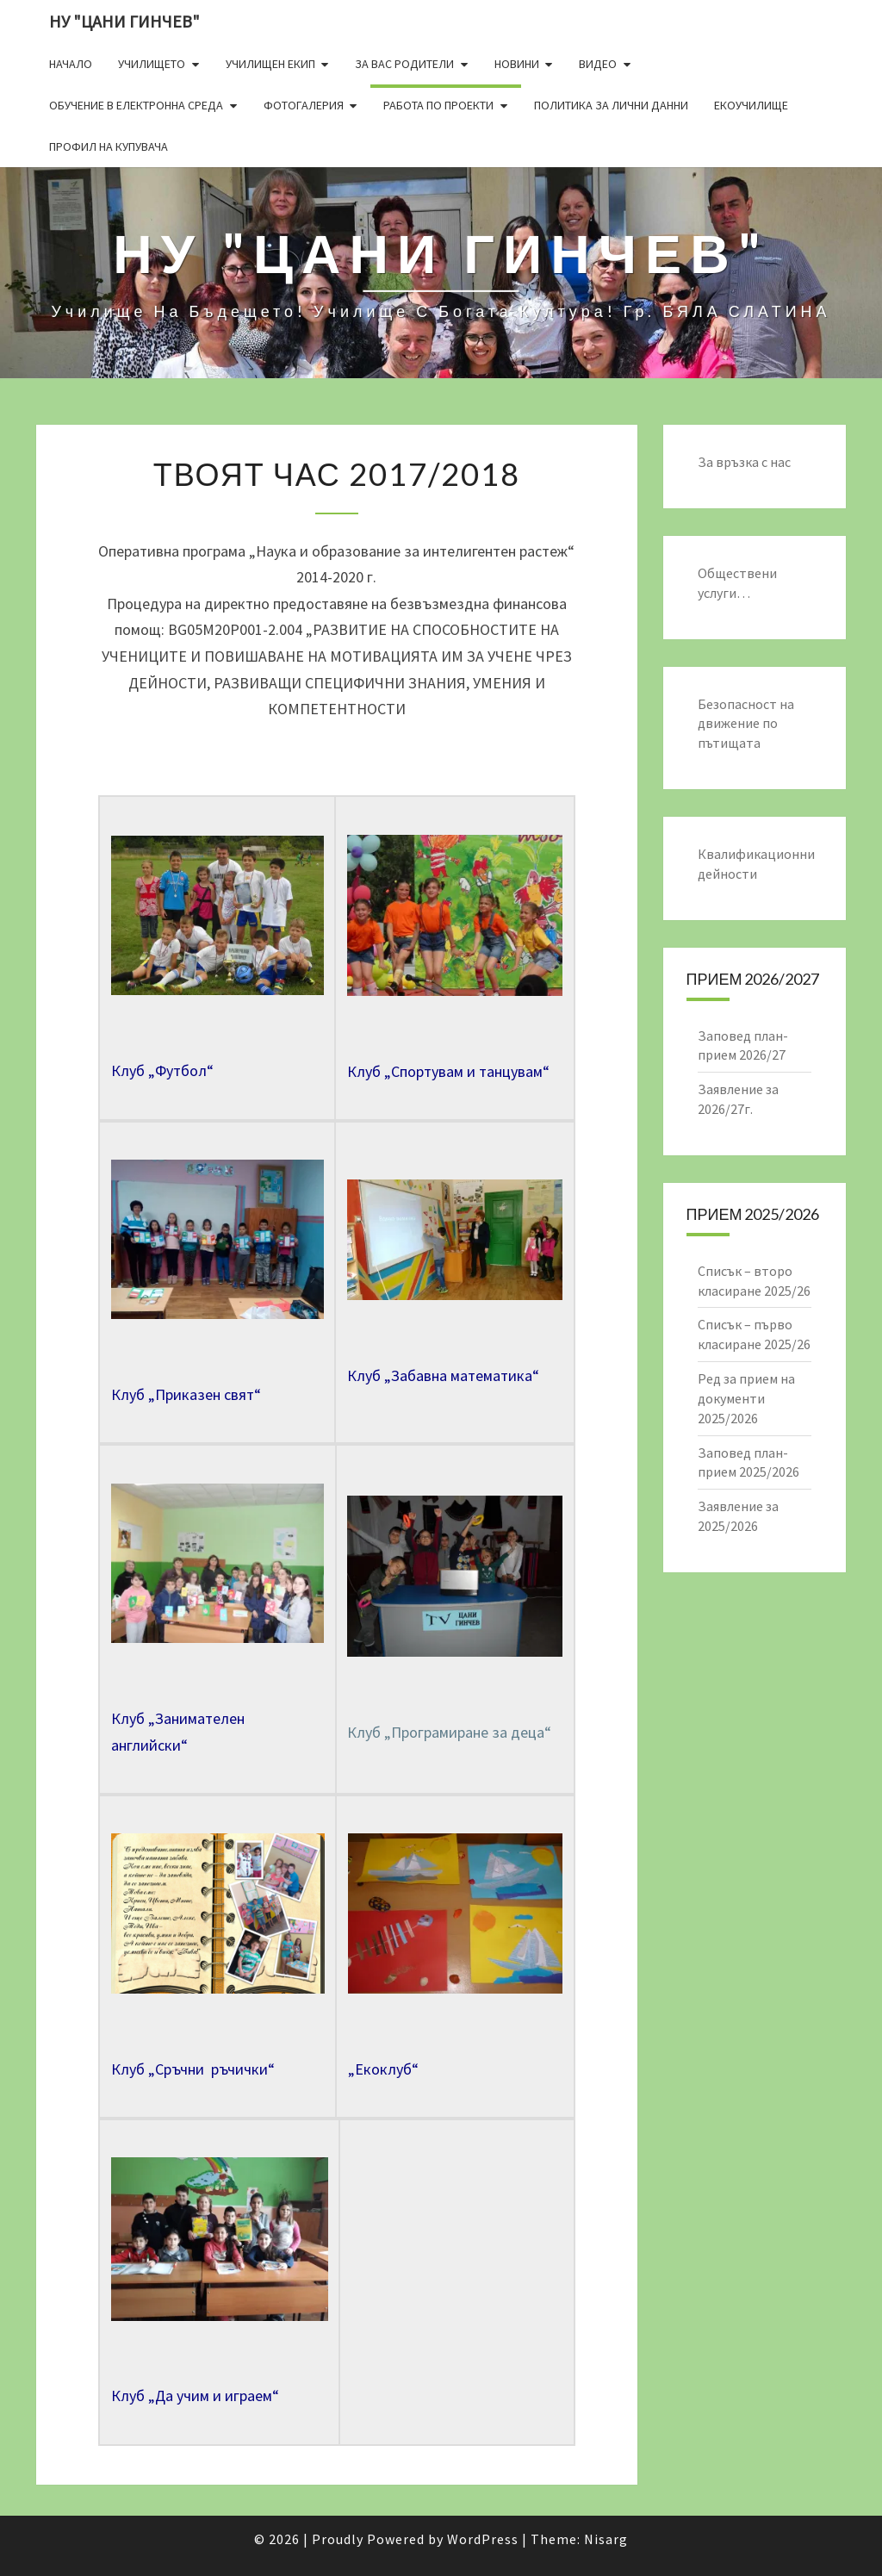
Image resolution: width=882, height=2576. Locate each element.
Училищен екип (270, 64)
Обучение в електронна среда (136, 105)
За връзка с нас (744, 461)
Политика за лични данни (611, 105)
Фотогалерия (304, 105)
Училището (151, 64)
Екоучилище (751, 105)
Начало (70, 64)
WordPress (483, 2539)
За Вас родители (404, 64)
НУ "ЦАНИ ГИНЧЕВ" (124, 21)
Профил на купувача (108, 146)
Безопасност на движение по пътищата (746, 723)
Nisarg (606, 2539)
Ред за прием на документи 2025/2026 (746, 1398)
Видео (598, 64)
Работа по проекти (438, 105)
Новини (516, 64)
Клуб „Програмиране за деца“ (449, 1732)
